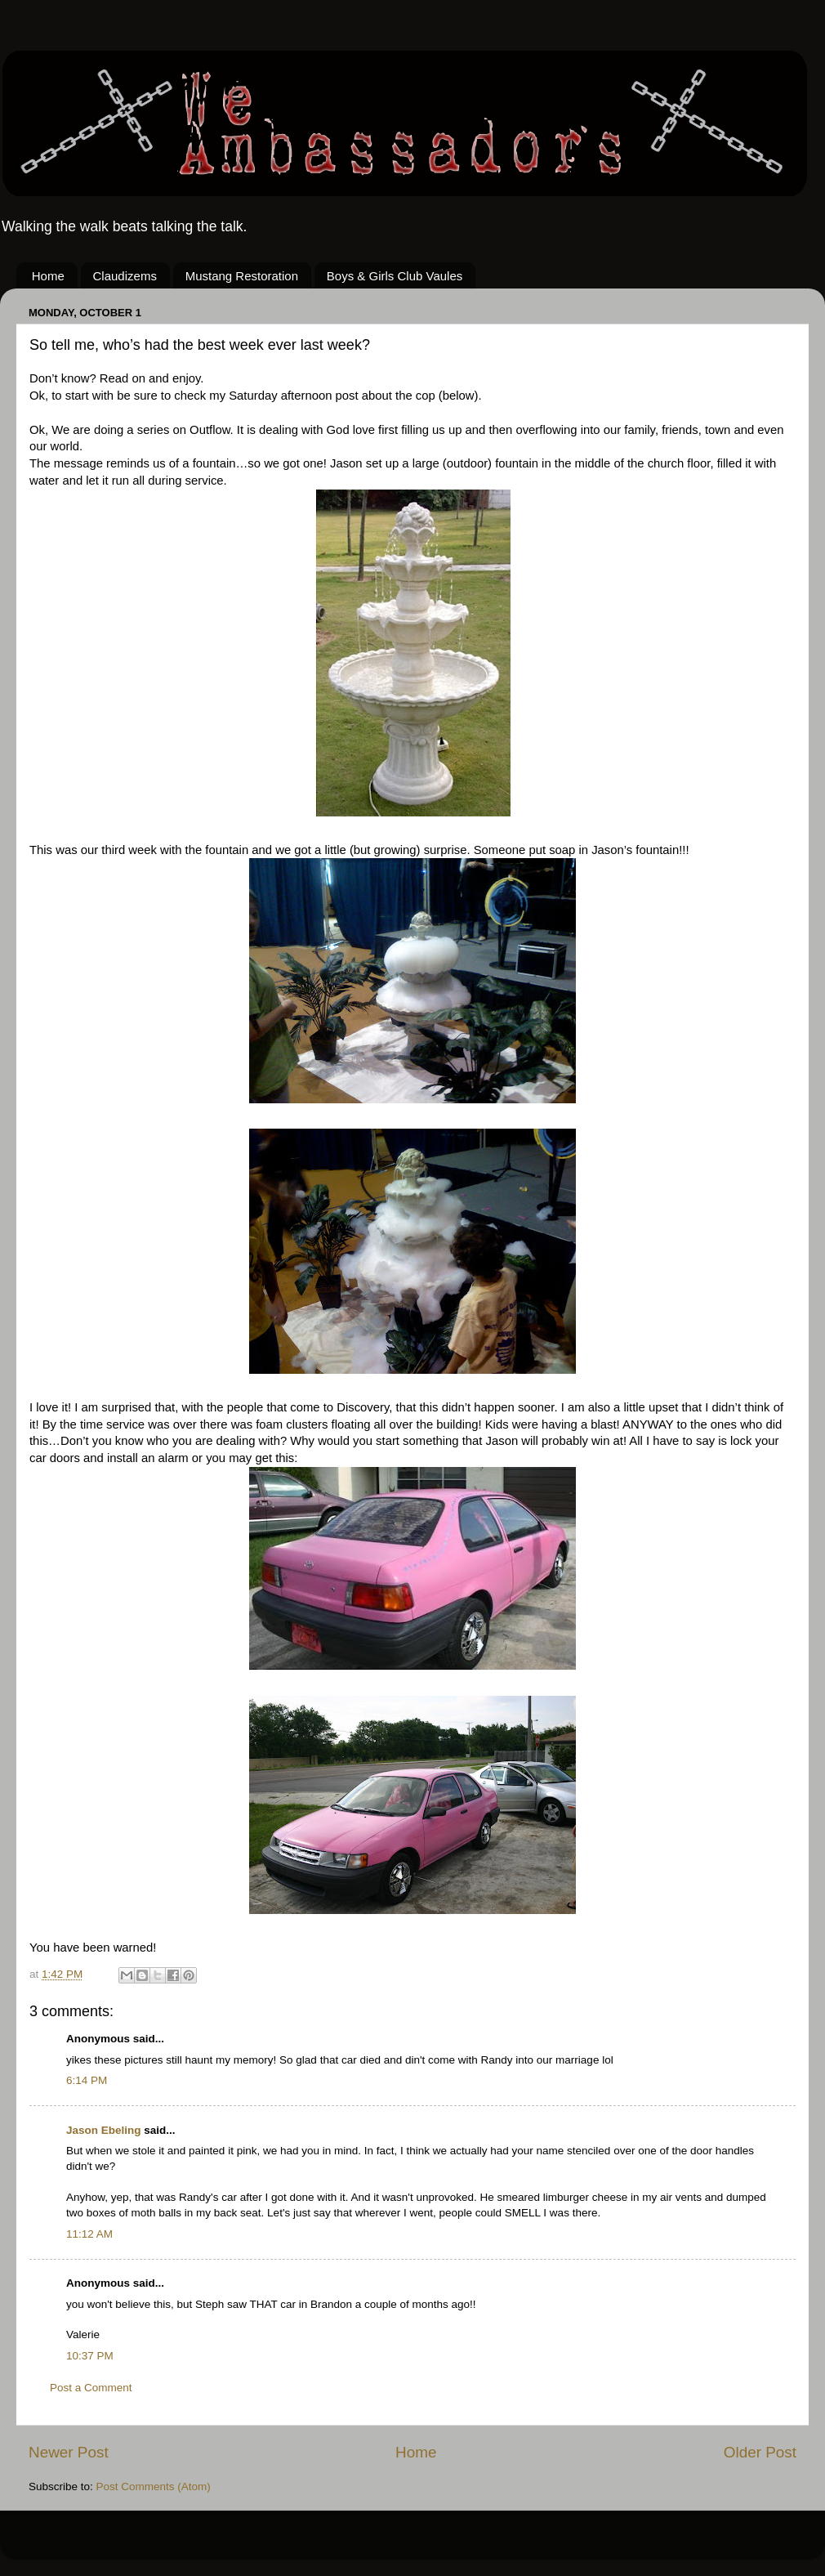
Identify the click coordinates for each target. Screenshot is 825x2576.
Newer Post (69, 2452)
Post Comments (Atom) (153, 2486)
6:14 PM (86, 2080)
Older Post (760, 2452)
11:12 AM (89, 2234)
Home (48, 276)
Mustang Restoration (241, 276)
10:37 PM (90, 2356)
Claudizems (125, 276)
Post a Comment (91, 2387)
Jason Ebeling (103, 2130)
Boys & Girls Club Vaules (394, 276)
